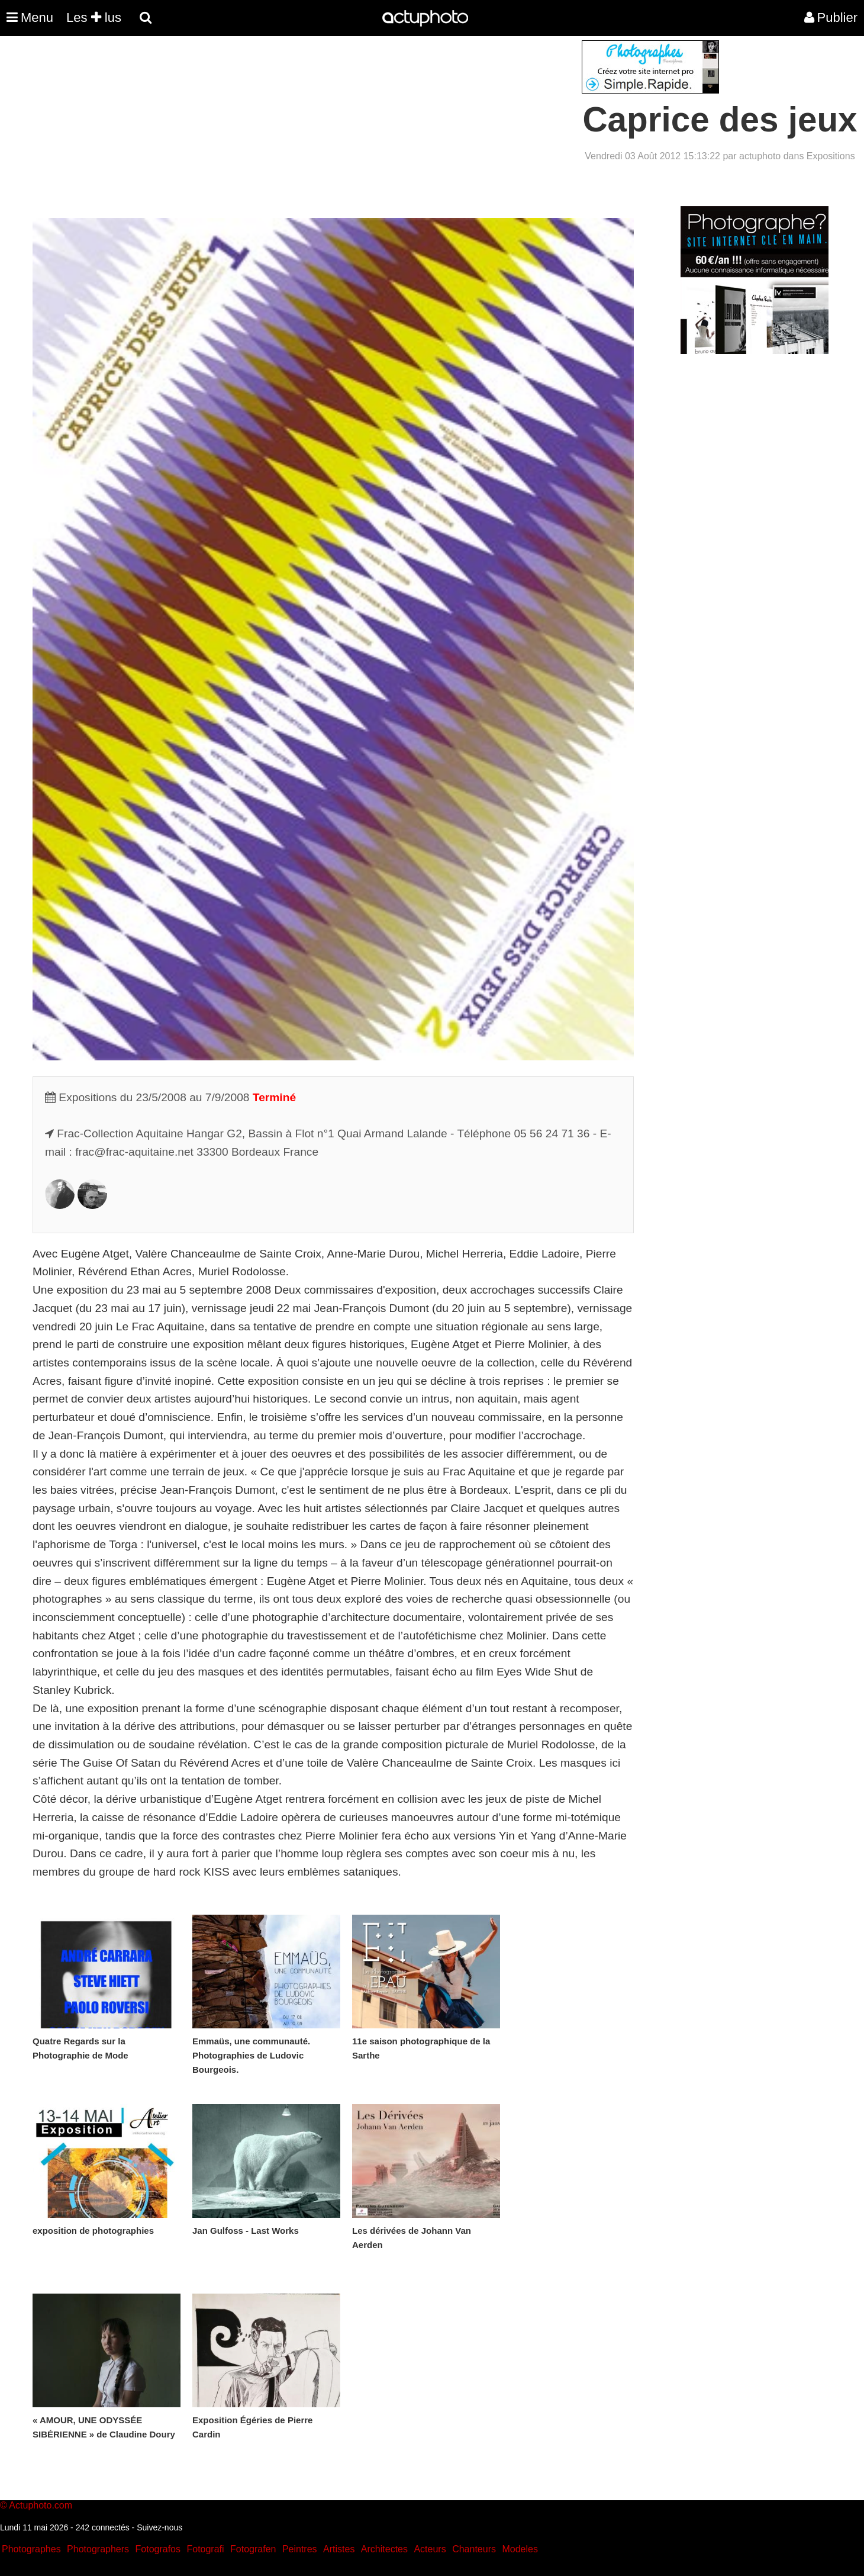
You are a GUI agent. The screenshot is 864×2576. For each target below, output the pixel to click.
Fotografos (158, 2549)
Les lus (93, 17)
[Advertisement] (360, 123)
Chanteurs (474, 2549)
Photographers (98, 2549)
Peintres (299, 2549)
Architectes (384, 2549)
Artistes (338, 2549)
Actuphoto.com (40, 2505)
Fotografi (205, 2549)
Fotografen (253, 2549)
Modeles (519, 2549)
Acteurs (430, 2549)
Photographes (31, 2549)
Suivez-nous (159, 2527)
